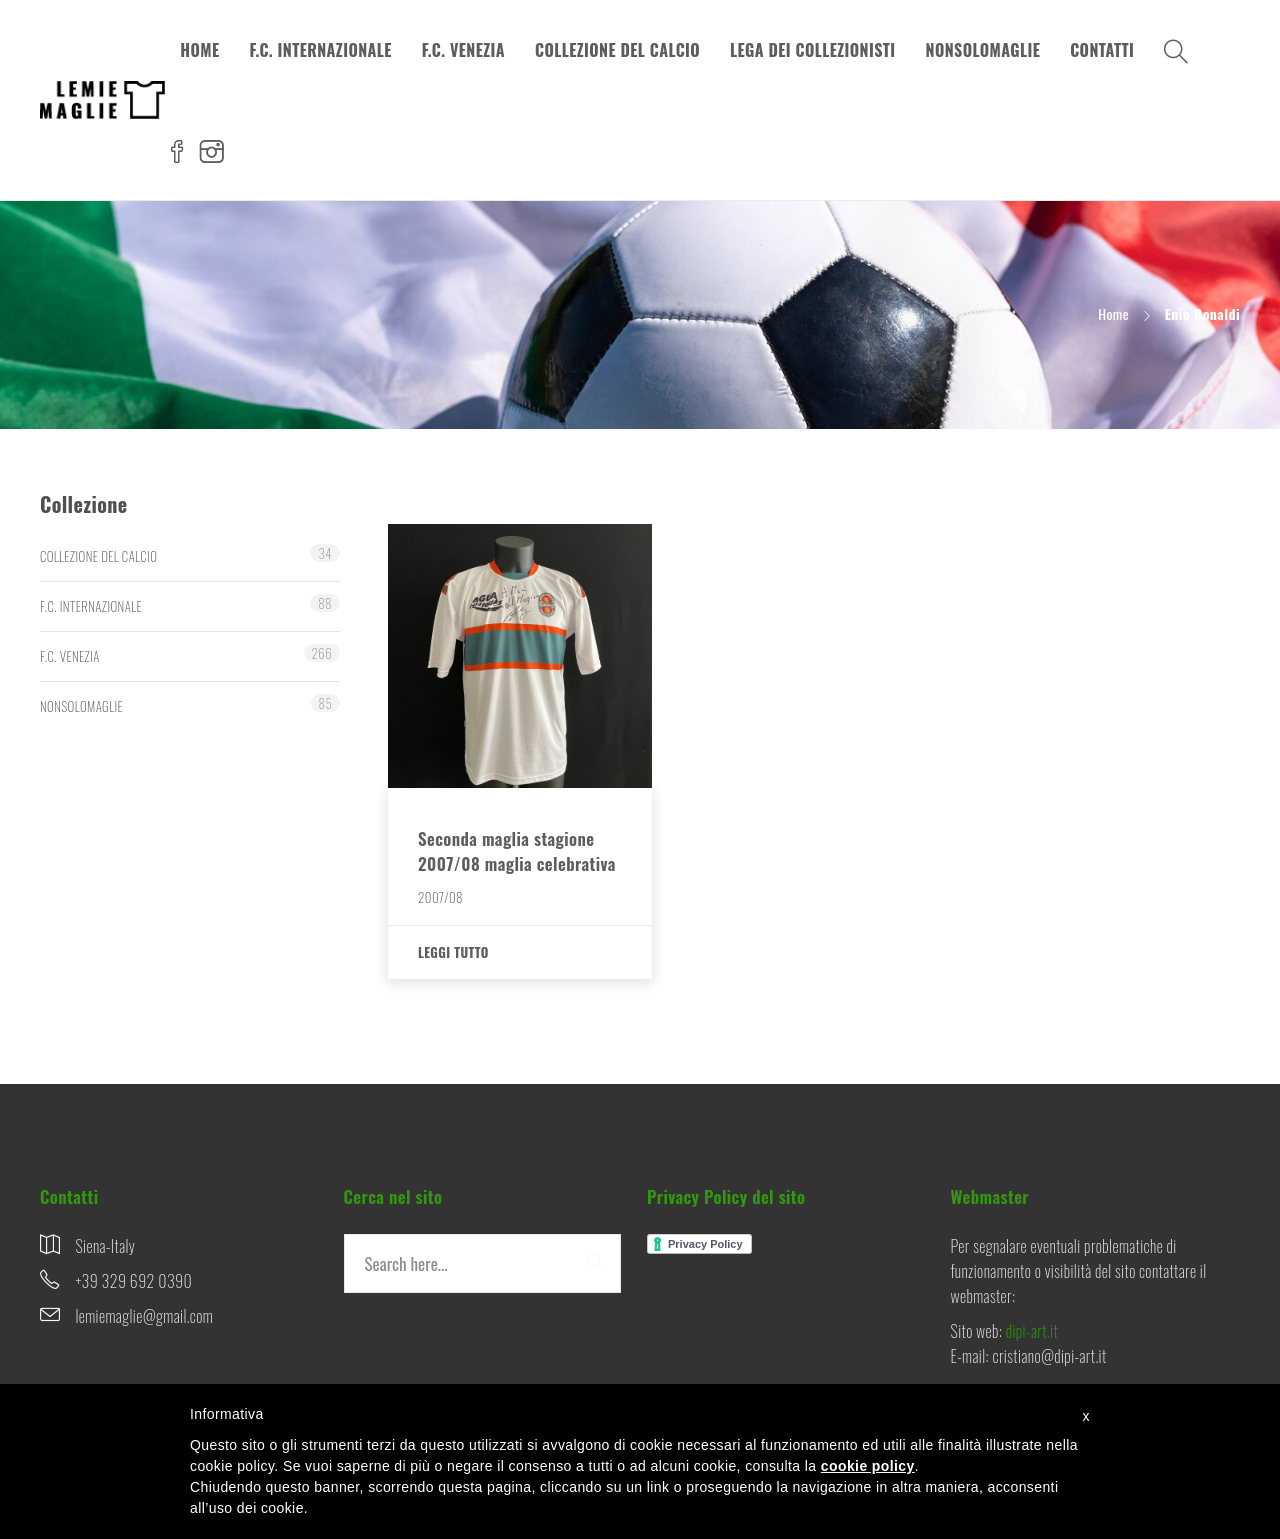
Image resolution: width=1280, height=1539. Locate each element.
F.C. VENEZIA (463, 50)
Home (1113, 313)
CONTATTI (1102, 50)
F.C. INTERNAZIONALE (320, 50)
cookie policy (868, 1466)
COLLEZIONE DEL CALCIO (617, 50)
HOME (199, 50)
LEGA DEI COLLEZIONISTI (813, 50)
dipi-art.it (1032, 1331)
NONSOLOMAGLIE (983, 50)
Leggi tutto (453, 952)
